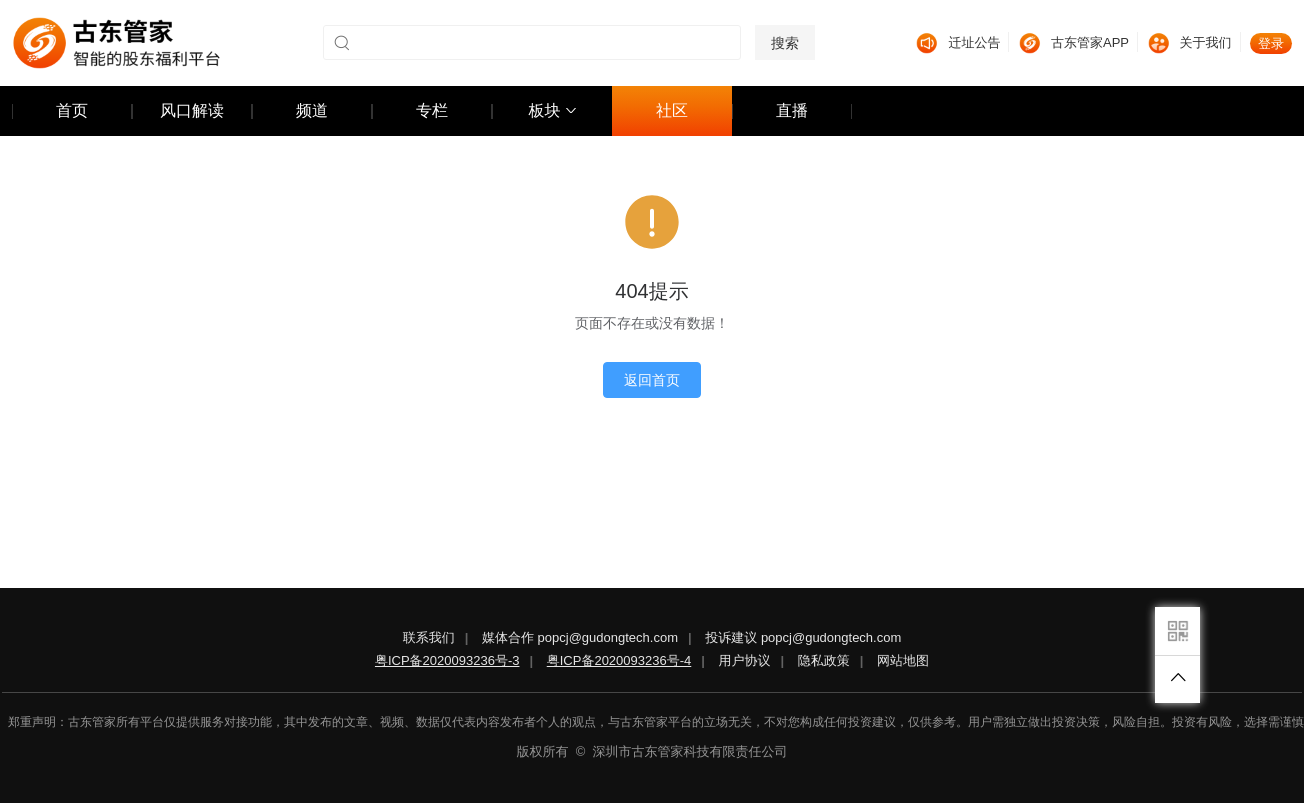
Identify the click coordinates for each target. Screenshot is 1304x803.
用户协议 (745, 660)
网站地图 (903, 660)
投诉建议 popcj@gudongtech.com (803, 637)
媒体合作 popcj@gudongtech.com (580, 637)
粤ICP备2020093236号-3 (447, 660)
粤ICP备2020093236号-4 (619, 660)
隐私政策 (824, 660)
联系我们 (429, 637)
